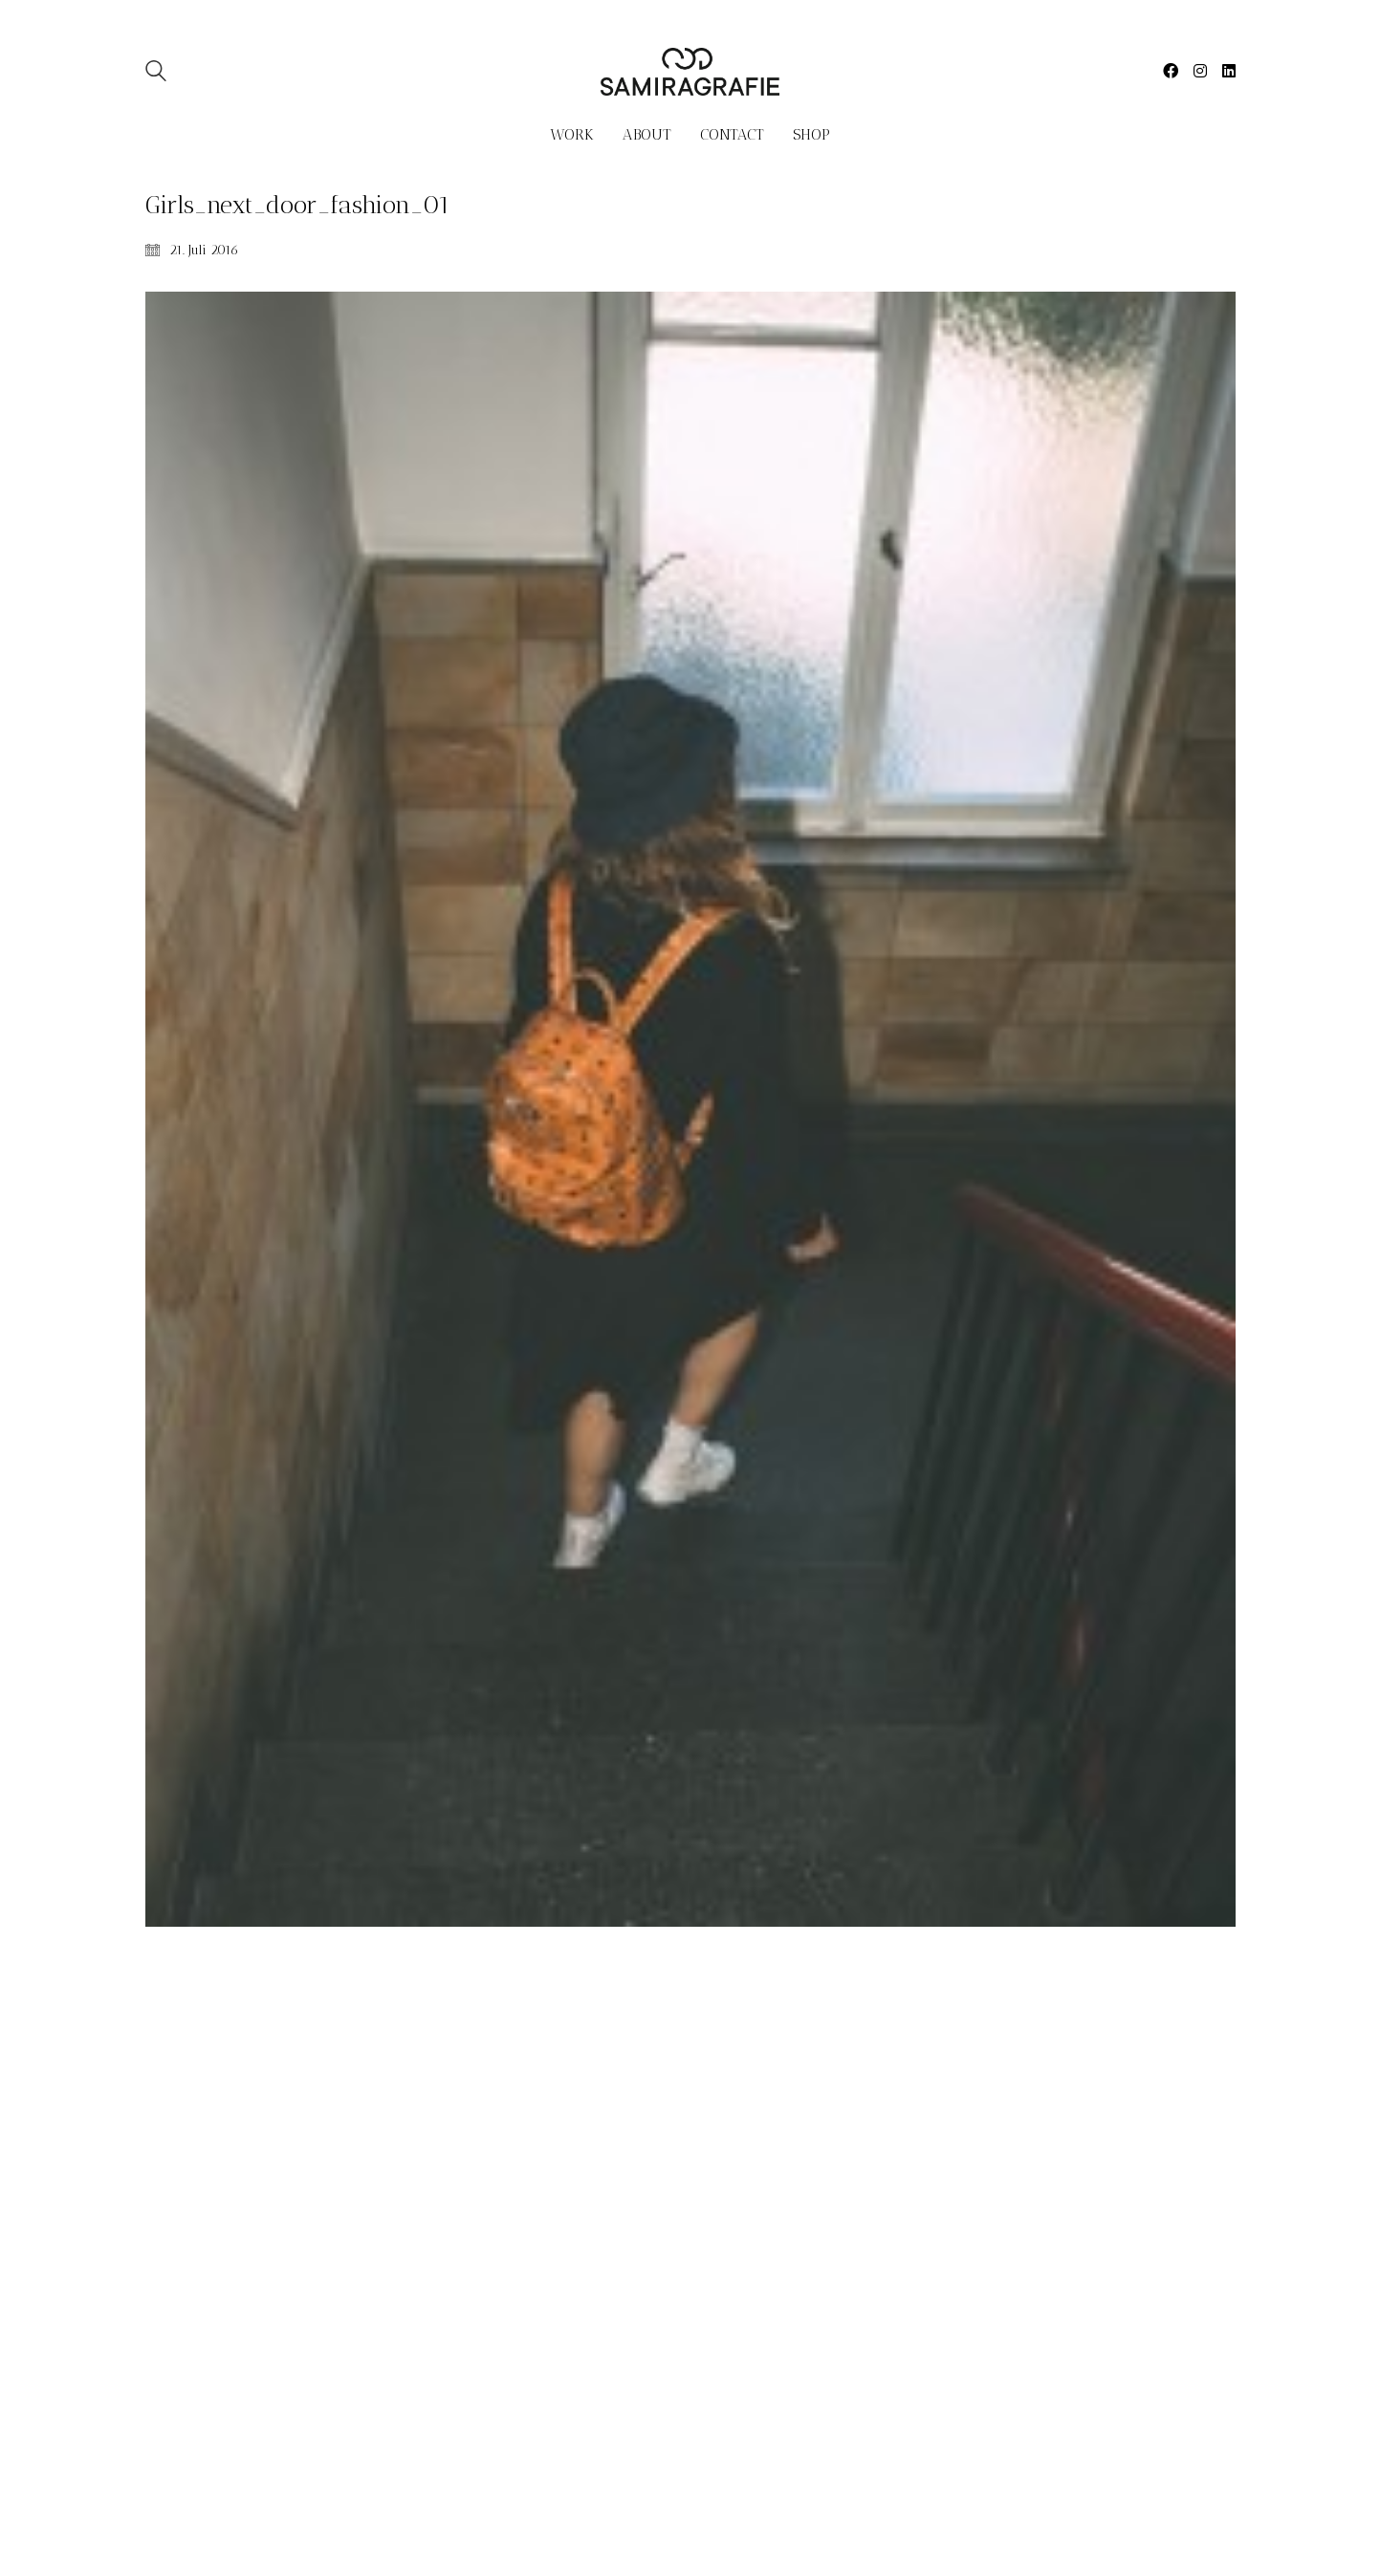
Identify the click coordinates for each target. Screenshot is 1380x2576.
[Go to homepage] (690, 72)
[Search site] (155, 73)
